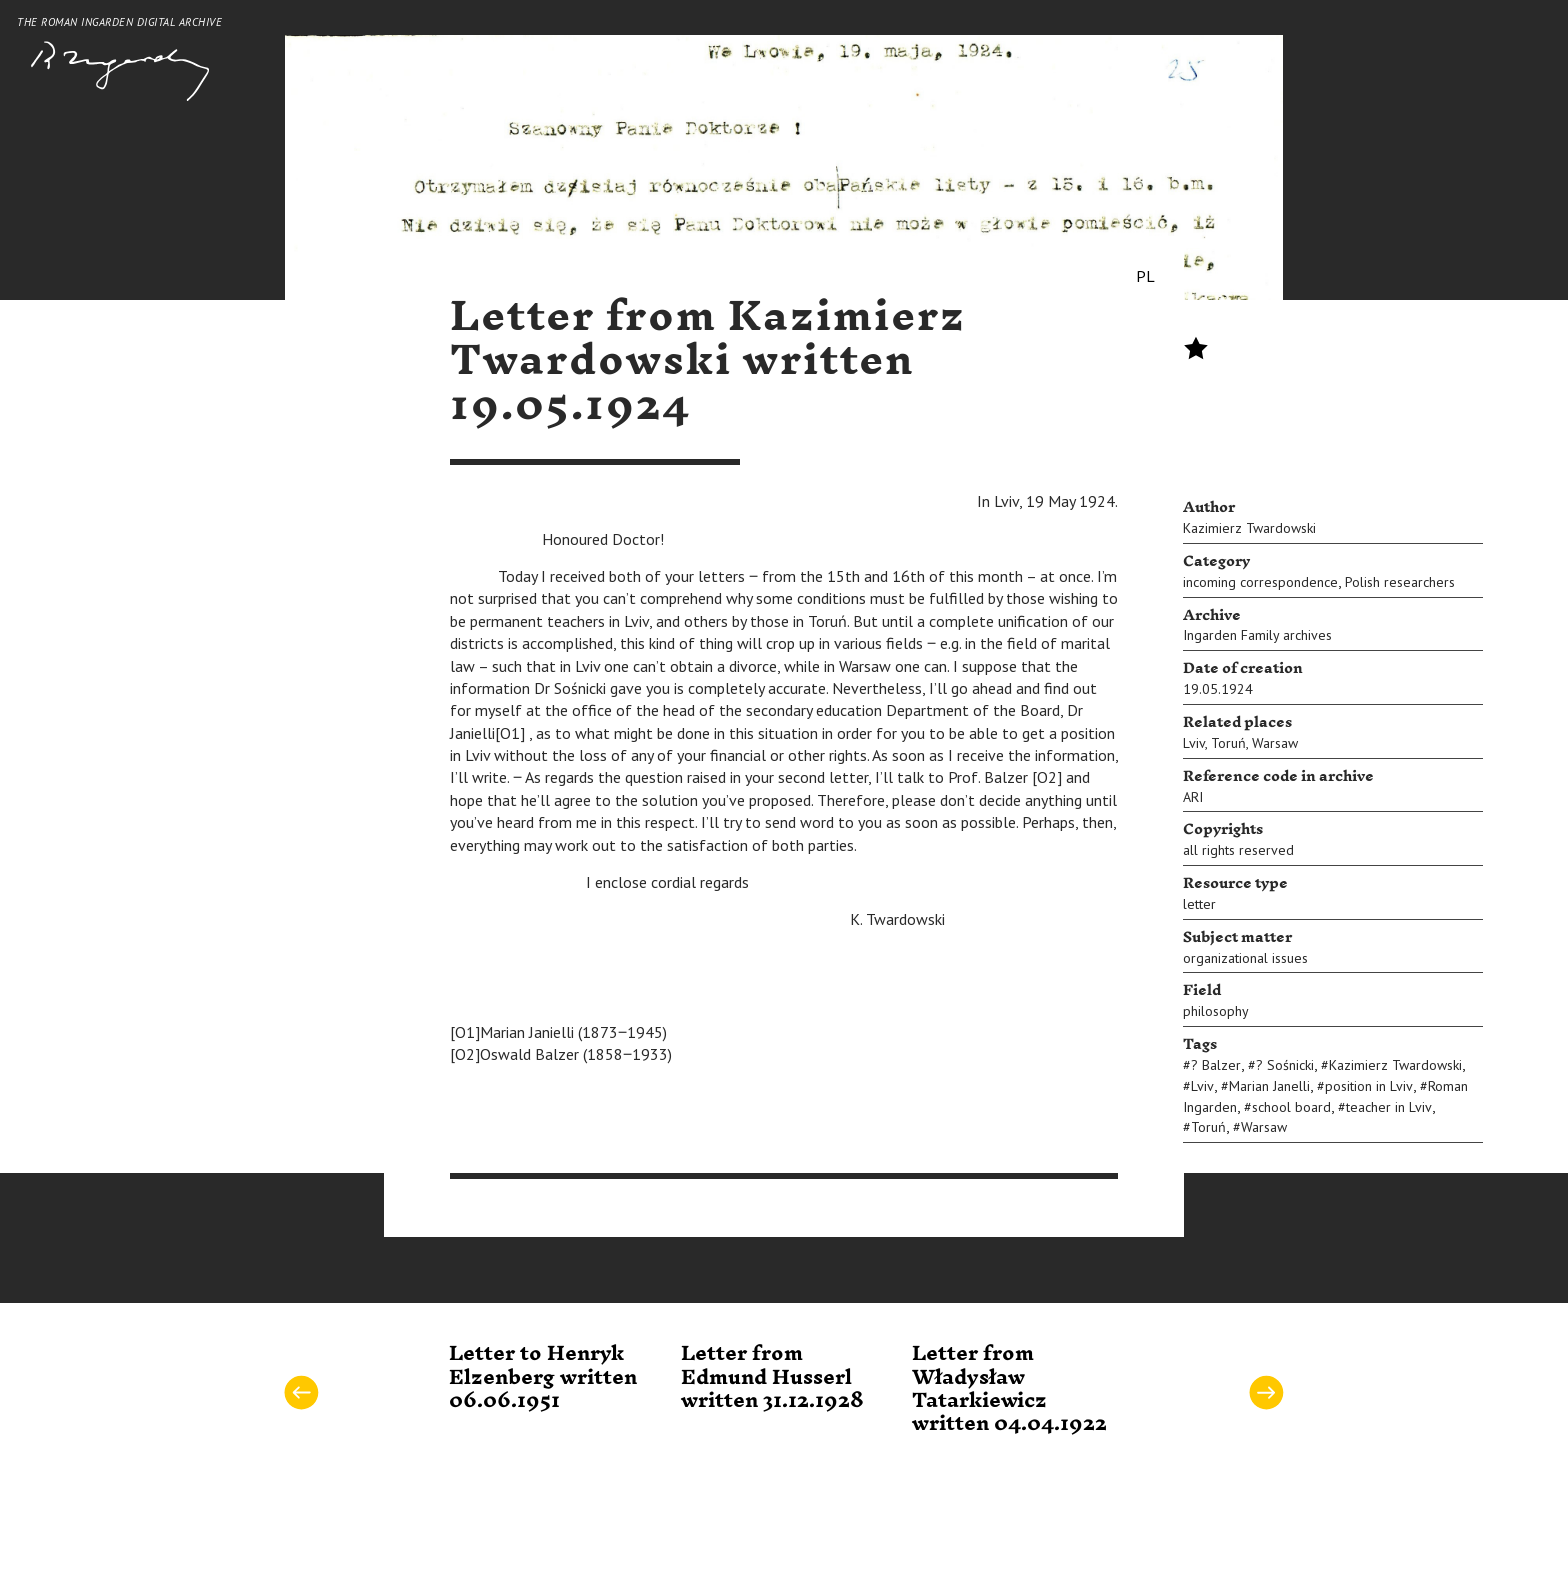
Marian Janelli (1269, 1086)
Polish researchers (1400, 582)
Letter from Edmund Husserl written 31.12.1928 (772, 1377)
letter (1199, 904)
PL (1145, 276)
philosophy (1216, 1011)
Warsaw (1275, 743)
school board (1291, 1107)
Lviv (1194, 743)
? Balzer (1216, 1065)
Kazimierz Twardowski (1249, 528)
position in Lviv (1369, 1086)
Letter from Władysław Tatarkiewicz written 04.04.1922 (1009, 1389)
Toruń (1228, 743)
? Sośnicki (1285, 1065)
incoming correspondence (1260, 582)
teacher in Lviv (1389, 1107)
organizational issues (1245, 958)
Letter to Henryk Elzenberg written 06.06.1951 (543, 1377)
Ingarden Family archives (1257, 635)
